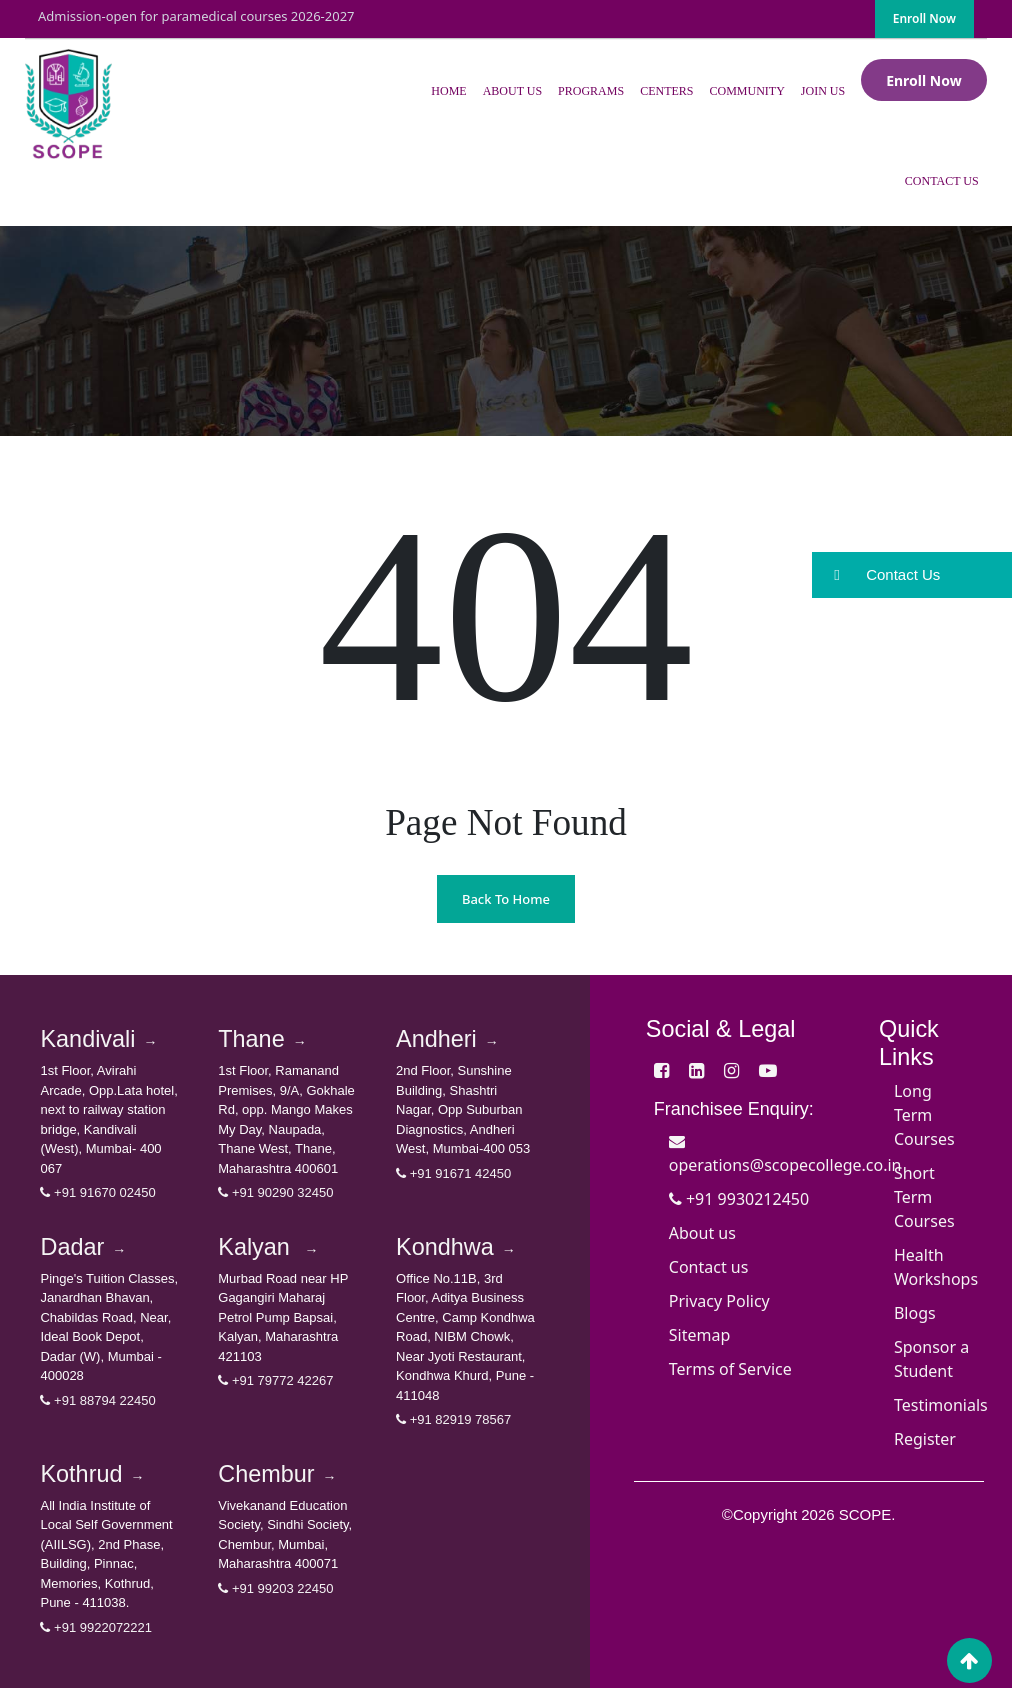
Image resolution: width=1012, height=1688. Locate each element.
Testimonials (941, 1405)
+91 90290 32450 (275, 1192)
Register (925, 1439)
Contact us (709, 1267)
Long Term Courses (924, 1115)
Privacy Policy (719, 1301)
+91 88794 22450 (97, 1400)
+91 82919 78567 (453, 1419)
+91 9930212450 (739, 1199)
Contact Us (942, 181)
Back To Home (506, 899)
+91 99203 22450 (275, 1588)
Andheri (447, 1039)
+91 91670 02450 (97, 1192)
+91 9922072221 (96, 1627)
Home (448, 91)
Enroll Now (924, 18)
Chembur (277, 1474)
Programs (591, 91)
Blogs (915, 1313)
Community (746, 91)
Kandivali (98, 1039)
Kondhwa (456, 1247)
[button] (912, 575)
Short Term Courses (924, 1197)
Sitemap (700, 1335)
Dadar (83, 1247)
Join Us (823, 91)
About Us (512, 91)
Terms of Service (730, 1369)
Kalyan (268, 1247)
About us (702, 1233)
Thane (262, 1039)
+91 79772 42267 (275, 1380)
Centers (666, 91)
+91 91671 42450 (453, 1173)
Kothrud (92, 1474)
